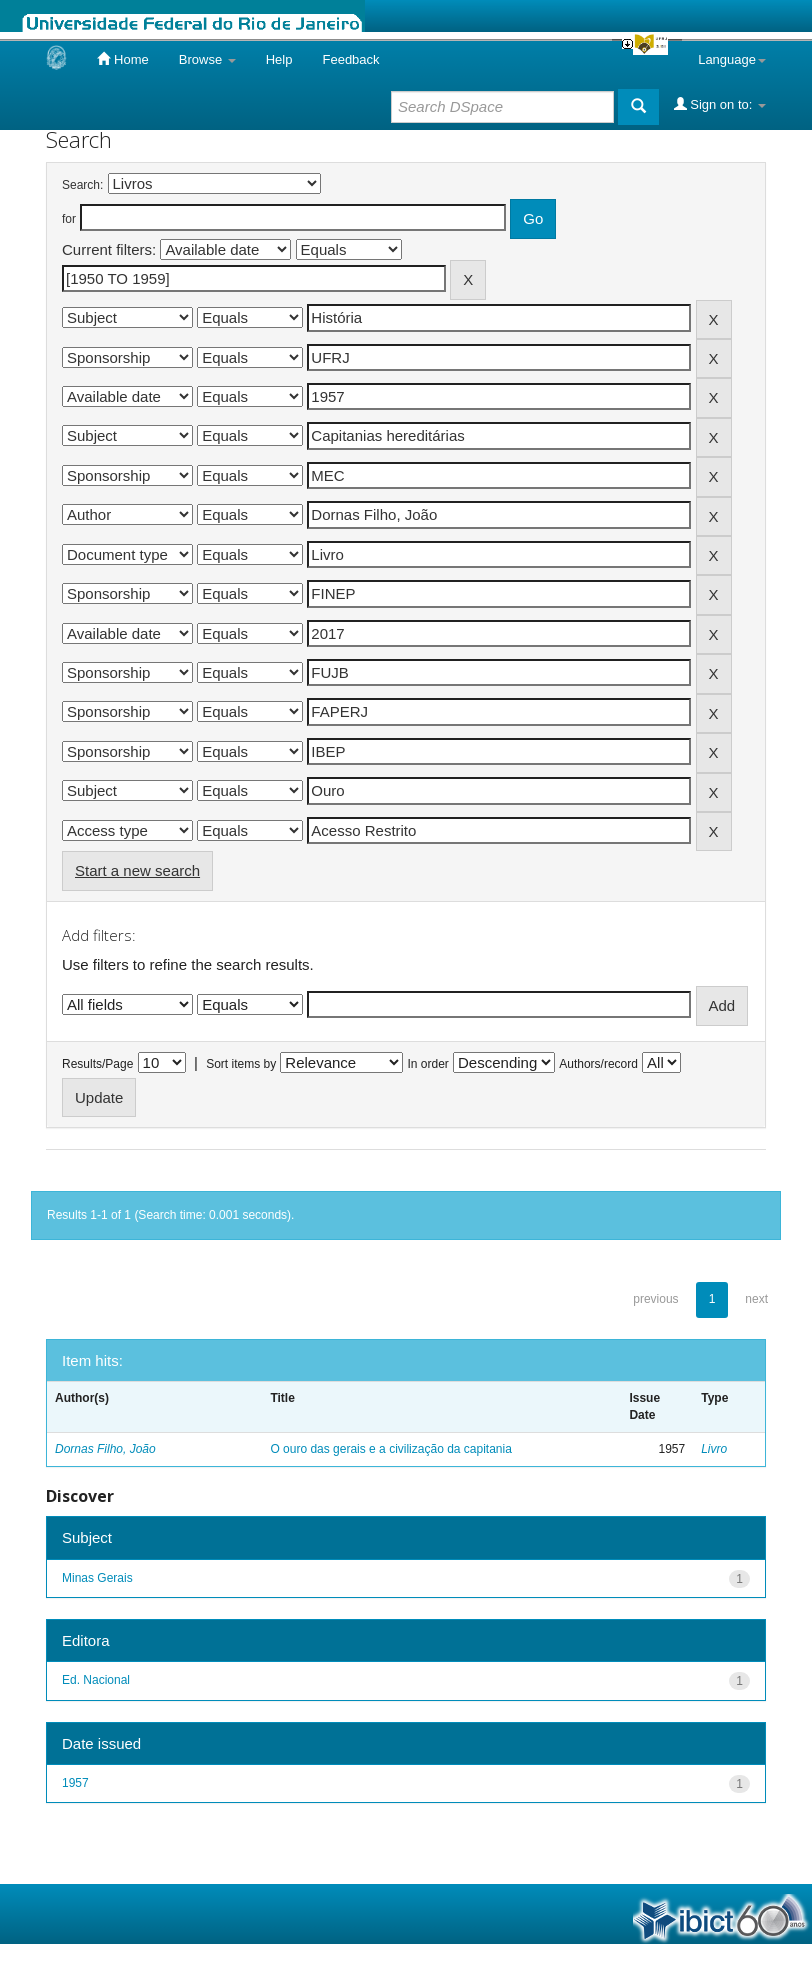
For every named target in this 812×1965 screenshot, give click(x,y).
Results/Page (97, 1064)
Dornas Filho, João (105, 1449)
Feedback (350, 59)
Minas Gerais (97, 1578)
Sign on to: (720, 104)
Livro (714, 1449)
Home (122, 59)
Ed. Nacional (96, 1680)
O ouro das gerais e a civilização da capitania (390, 1449)
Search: (82, 185)
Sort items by (241, 1064)
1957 (75, 1783)
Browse (207, 59)
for (69, 219)
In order (428, 1064)
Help (279, 59)
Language (732, 59)
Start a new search (137, 870)
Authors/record (598, 1064)
